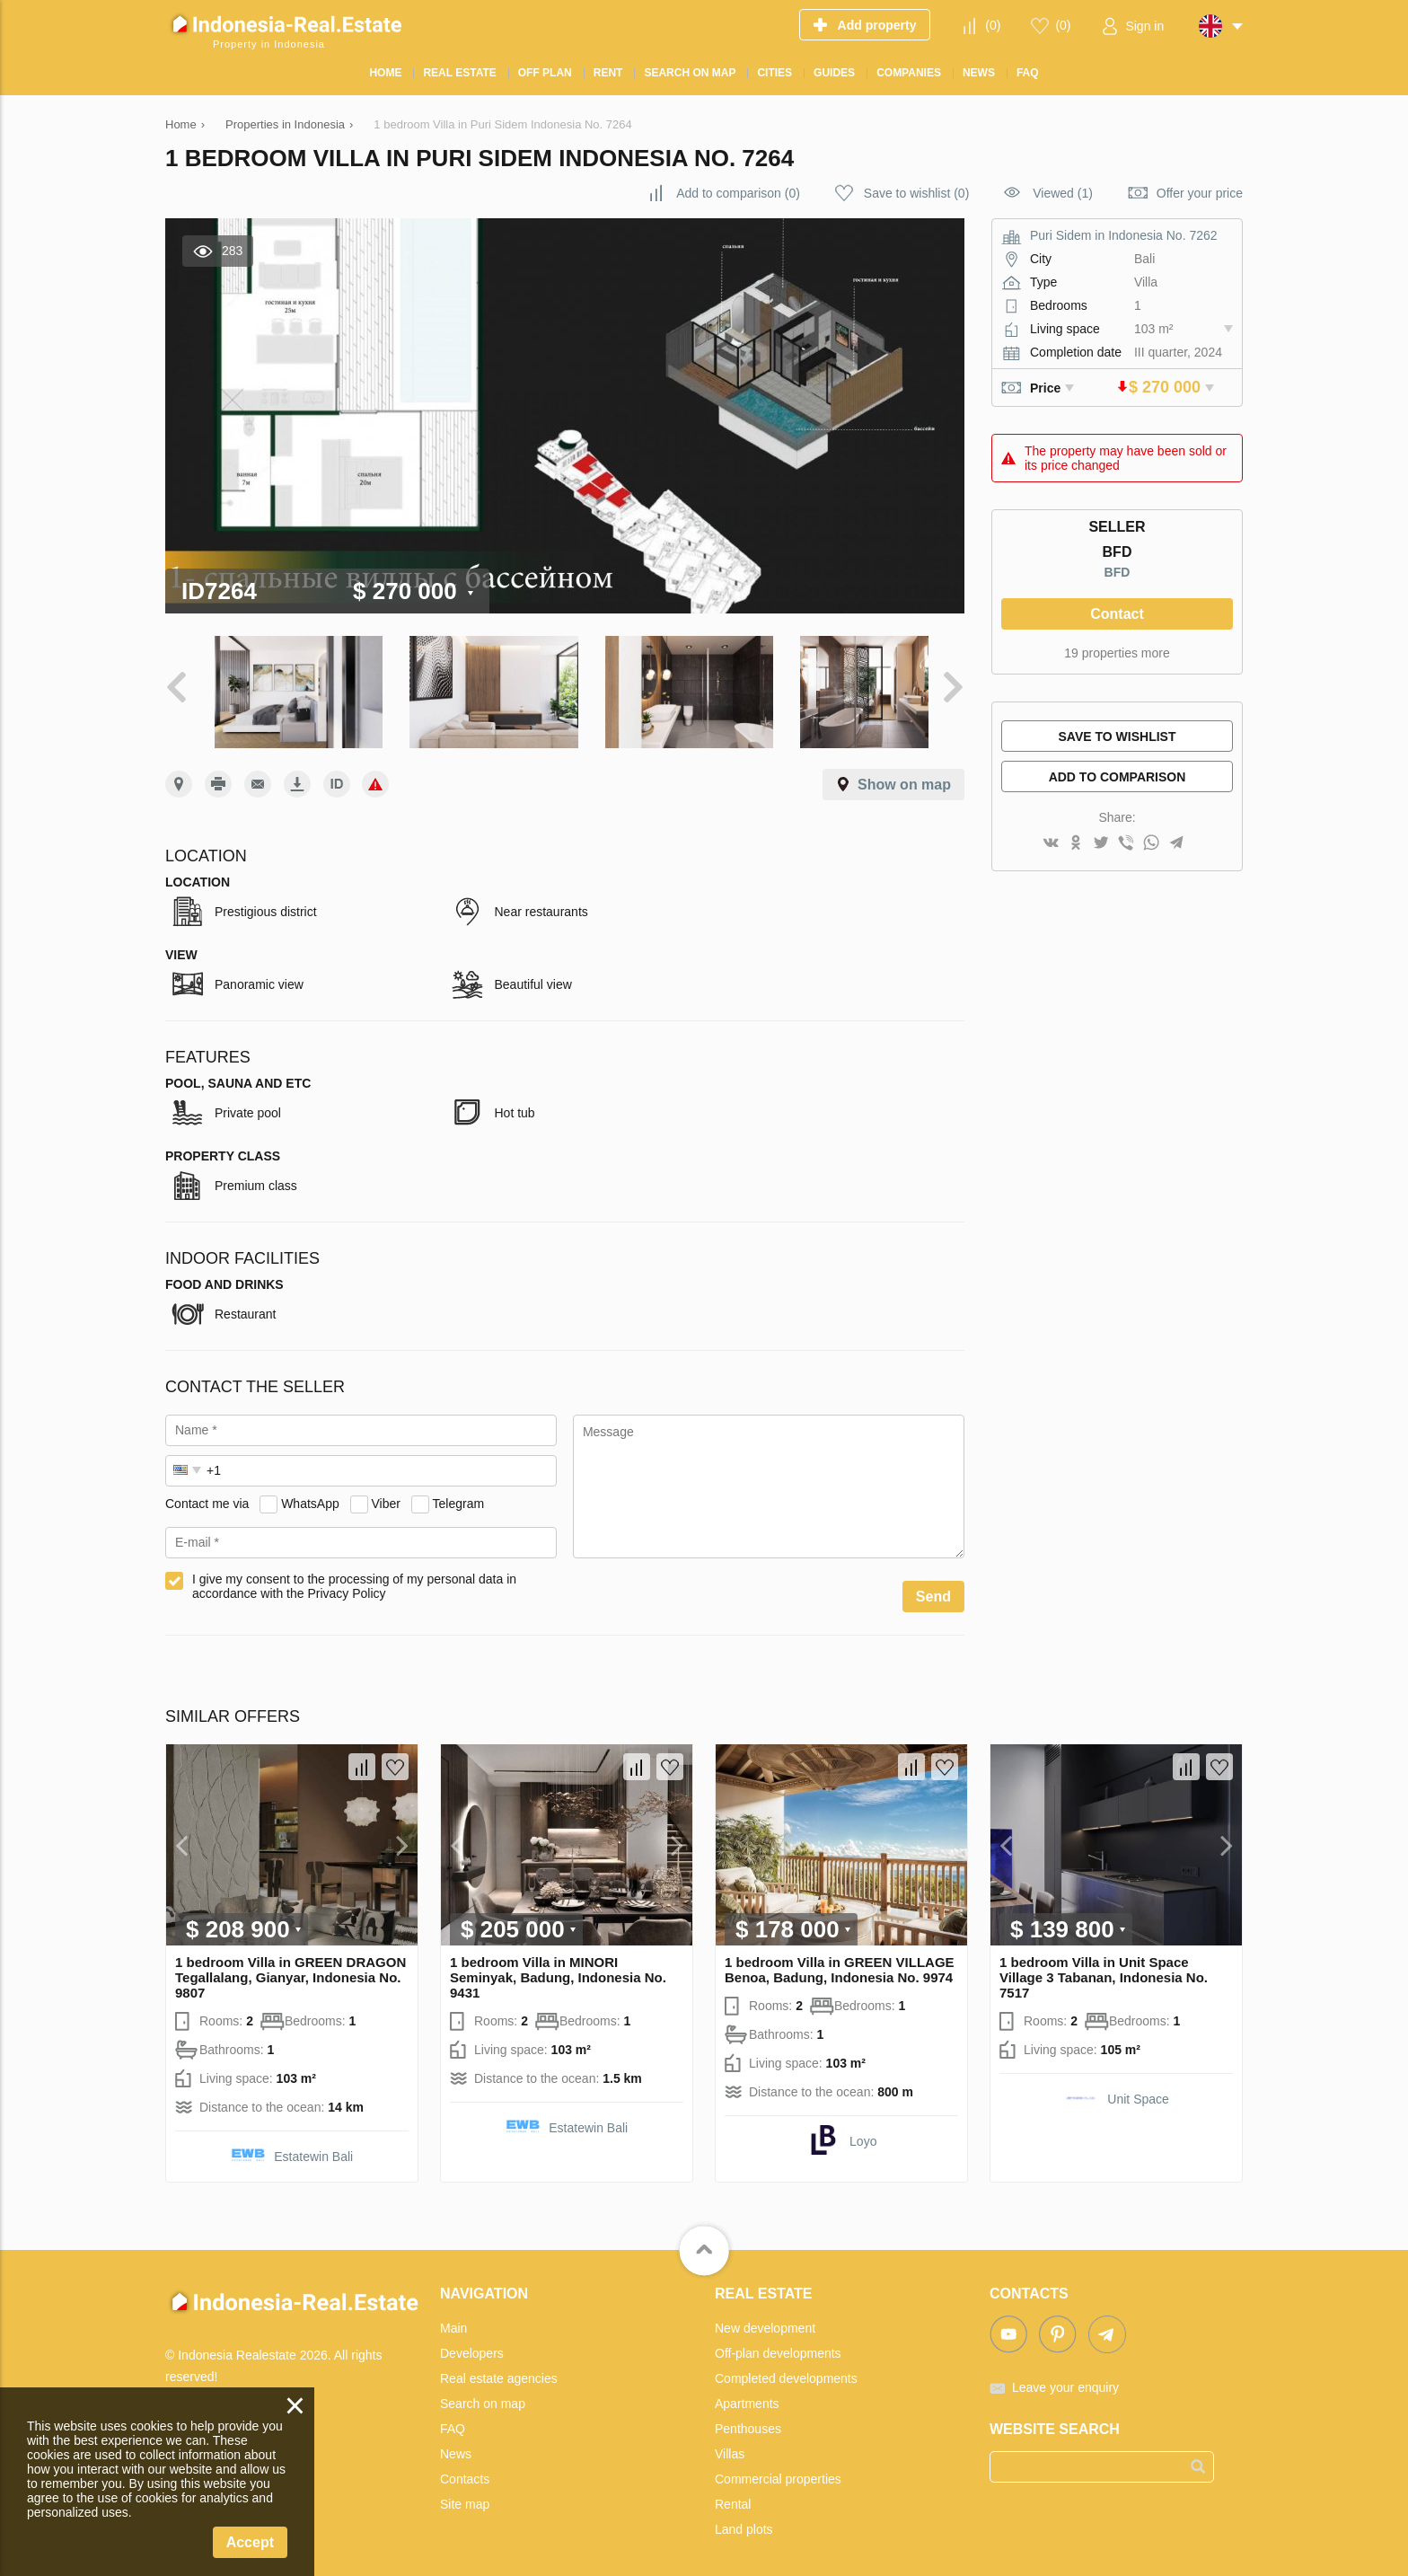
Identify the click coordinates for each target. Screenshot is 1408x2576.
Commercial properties (778, 2470)
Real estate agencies (499, 2369)
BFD (1117, 572)
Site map (464, 2495)
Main (453, 2319)
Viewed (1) (1063, 193)
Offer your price (1200, 193)
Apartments (747, 2394)
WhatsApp (310, 1494)
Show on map (904, 775)
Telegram (459, 1494)
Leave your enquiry (1065, 2378)
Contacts (464, 2470)
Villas (729, 2445)
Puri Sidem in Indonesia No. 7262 (1124, 235)
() (992, 25)
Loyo (862, 2132)
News (455, 2445)
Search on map (482, 2394)
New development (765, 2319)
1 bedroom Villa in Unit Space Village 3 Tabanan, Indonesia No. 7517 (1103, 1968)
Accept (250, 2542)
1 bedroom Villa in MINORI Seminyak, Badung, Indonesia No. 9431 (558, 1968)
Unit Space (1137, 2090)
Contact (1117, 614)
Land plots (744, 2520)
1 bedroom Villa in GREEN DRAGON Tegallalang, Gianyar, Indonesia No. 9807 (290, 1968)
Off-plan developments (778, 2344)
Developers (472, 2344)
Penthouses (748, 2420)
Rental (733, 2495)
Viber (386, 1494)
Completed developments (786, 2369)
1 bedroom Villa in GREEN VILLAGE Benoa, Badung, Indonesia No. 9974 (840, 1960)
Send (933, 1587)
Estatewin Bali (313, 2147)
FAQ (452, 2420)
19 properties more (1117, 653)
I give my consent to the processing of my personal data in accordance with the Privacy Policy (354, 1577)
